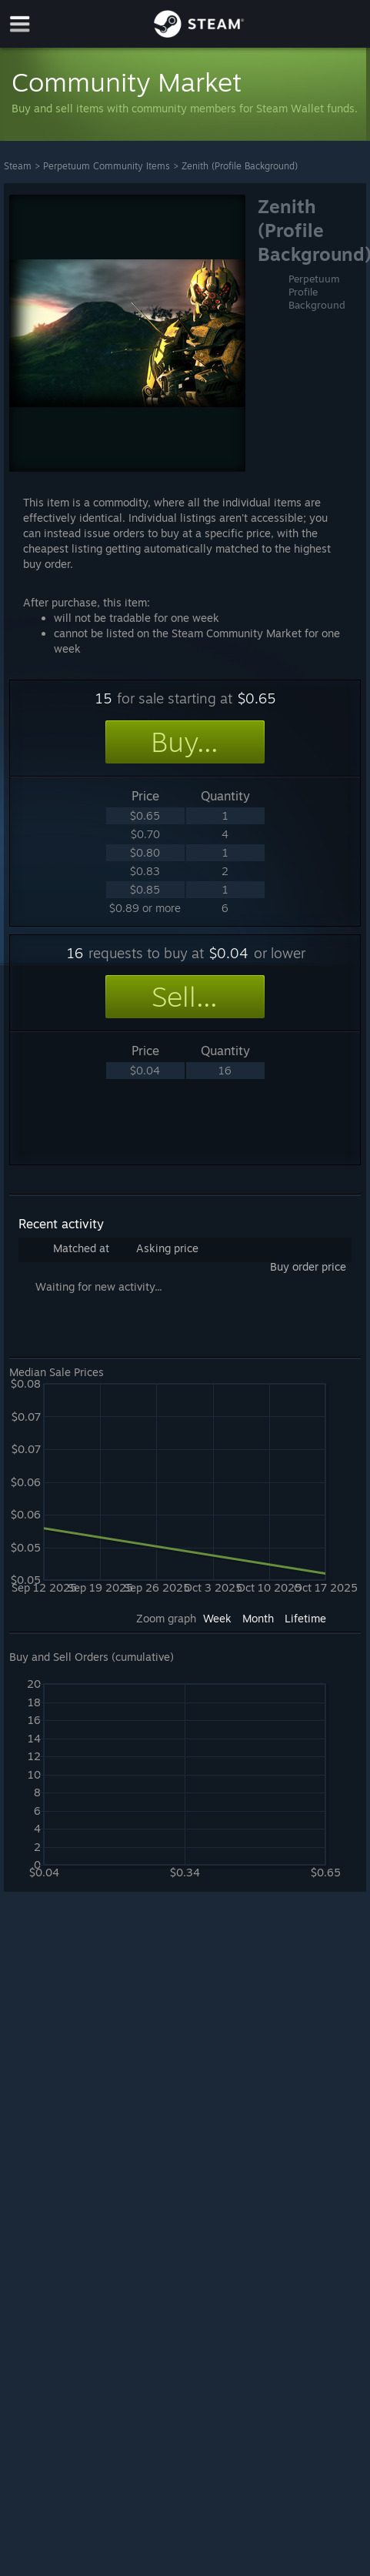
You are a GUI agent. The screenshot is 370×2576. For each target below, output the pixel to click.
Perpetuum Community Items (106, 166)
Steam (18, 166)
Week (217, 1618)
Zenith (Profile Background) (240, 166)
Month (258, 1618)
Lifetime (305, 1618)
